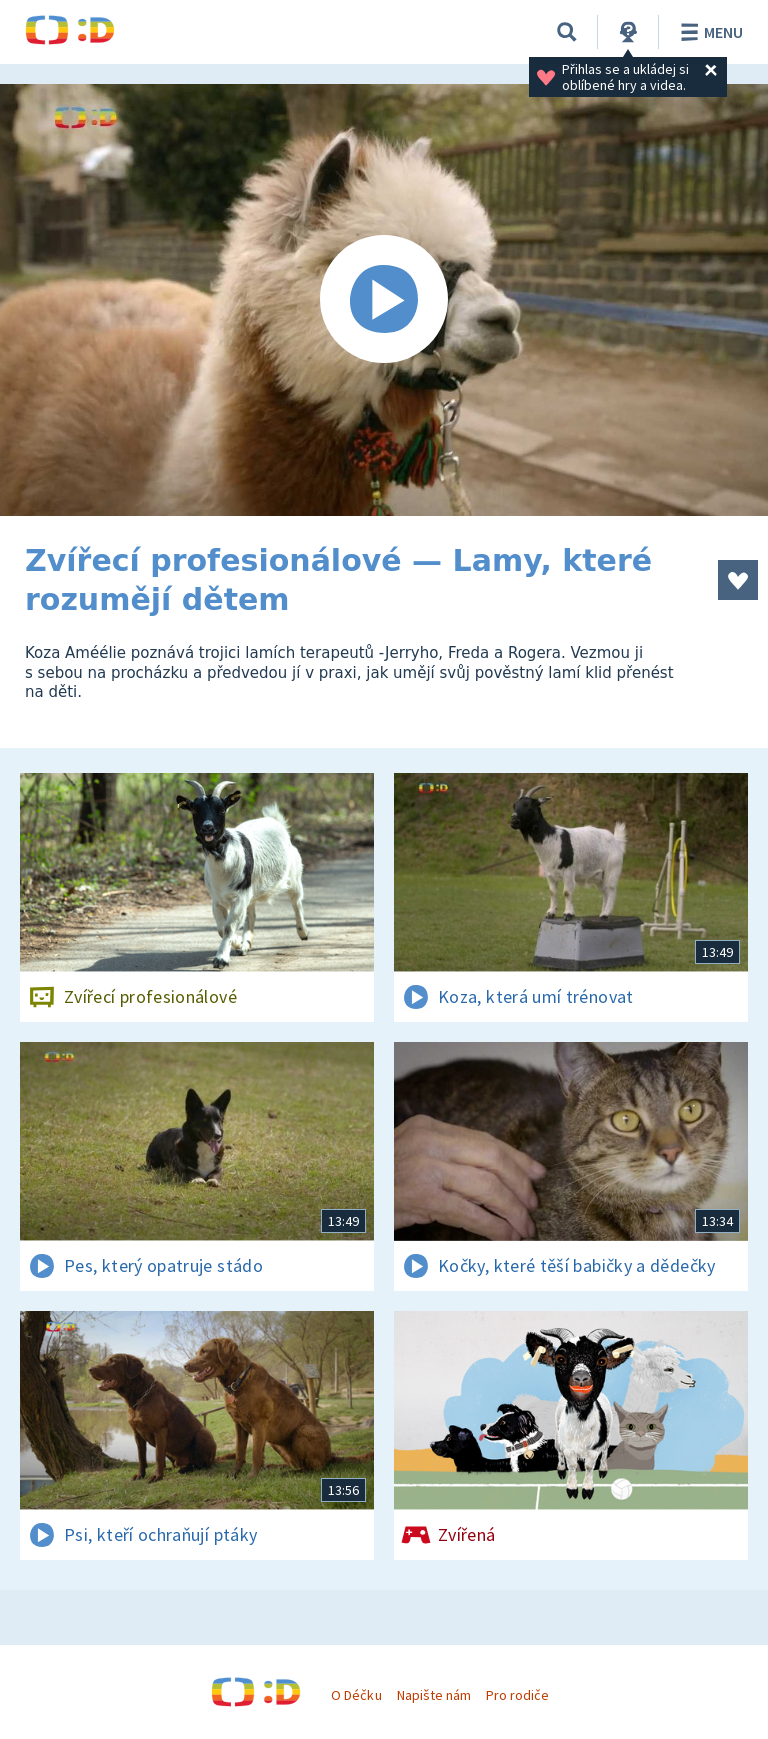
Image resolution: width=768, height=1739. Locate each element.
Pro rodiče (517, 1695)
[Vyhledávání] (567, 32)
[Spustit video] (384, 300)
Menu (708, 32)
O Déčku (356, 1695)
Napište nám (434, 1695)
